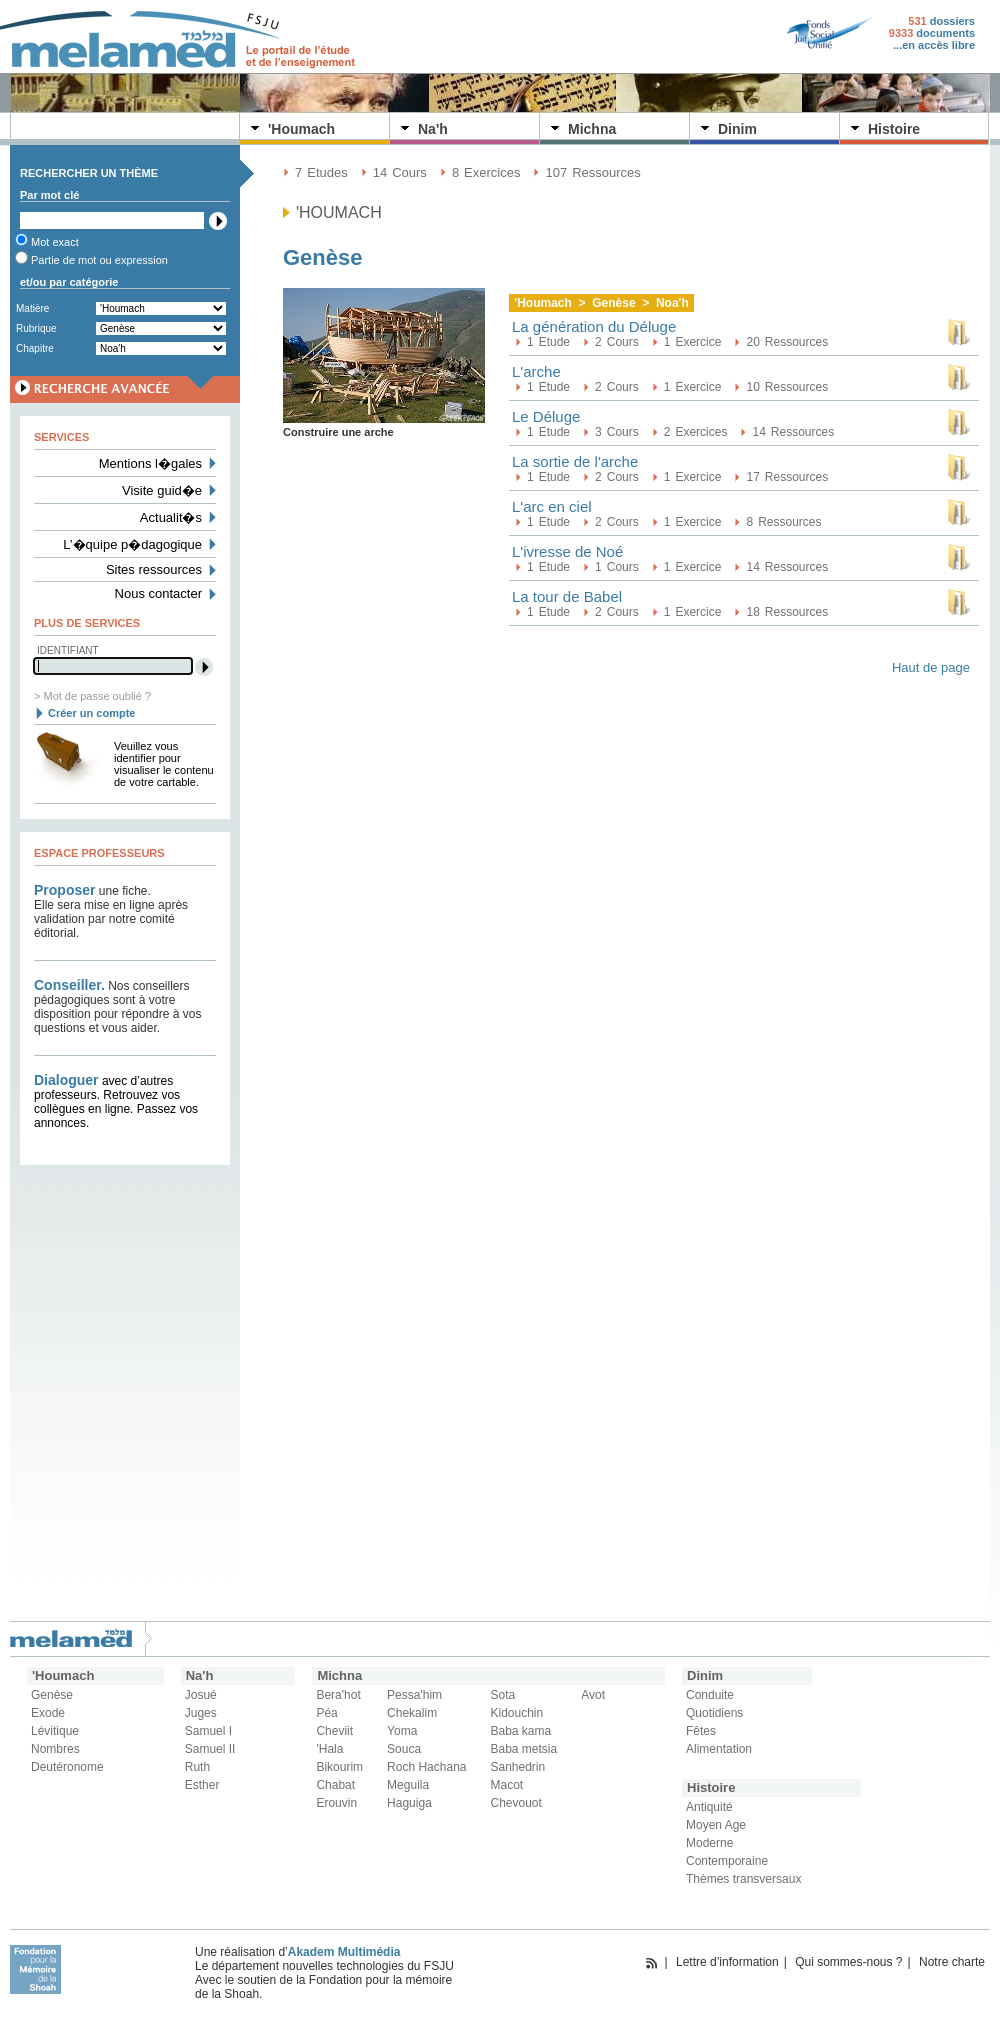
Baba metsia (524, 1749)
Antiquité (709, 1807)
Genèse (52, 1695)
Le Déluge (546, 416)
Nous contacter (158, 593)
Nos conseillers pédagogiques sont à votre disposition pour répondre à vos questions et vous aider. (117, 1007)
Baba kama (521, 1731)
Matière (32, 308)
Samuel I (208, 1731)
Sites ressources (154, 569)
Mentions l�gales (150, 463)
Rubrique (36, 328)
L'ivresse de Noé (567, 551)
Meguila (408, 1785)
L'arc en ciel (552, 506)
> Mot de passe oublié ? (92, 696)
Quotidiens (714, 1713)
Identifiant (68, 650)
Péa (326, 1713)
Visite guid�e (162, 490)
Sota (503, 1695)
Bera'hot (338, 1695)
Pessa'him (414, 1695)
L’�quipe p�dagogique (132, 544)
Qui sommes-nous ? (848, 1962)
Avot (593, 1695)
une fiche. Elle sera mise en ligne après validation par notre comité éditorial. (111, 912)
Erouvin (336, 1803)
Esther (202, 1785)
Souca (404, 1749)
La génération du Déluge (594, 326)
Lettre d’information (727, 1962)
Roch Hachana (426, 1767)
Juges (201, 1713)
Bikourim (339, 1767)
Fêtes (701, 1731)
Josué (201, 1695)
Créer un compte (91, 713)
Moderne (709, 1843)
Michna (592, 129)
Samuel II (210, 1749)
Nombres (55, 1749)
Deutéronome (67, 1767)
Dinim (737, 129)
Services (61, 437)
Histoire (894, 129)
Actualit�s (171, 517)
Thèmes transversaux (743, 1879)
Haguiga (409, 1803)
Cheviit (334, 1731)
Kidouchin (517, 1713)
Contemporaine (727, 1861)
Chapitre (35, 348)
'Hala (329, 1749)
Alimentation (719, 1749)
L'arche (536, 371)
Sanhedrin (518, 1767)
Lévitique (55, 1731)
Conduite (710, 1695)
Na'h (433, 129)
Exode (48, 1713)
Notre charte (952, 1962)
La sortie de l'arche (575, 461)
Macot (507, 1785)
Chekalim (412, 1713)
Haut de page (931, 667)
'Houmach (301, 129)
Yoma (402, 1731)
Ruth (197, 1767)
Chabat (335, 1785)
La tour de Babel (567, 596)
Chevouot (516, 1803)
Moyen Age (716, 1825)
